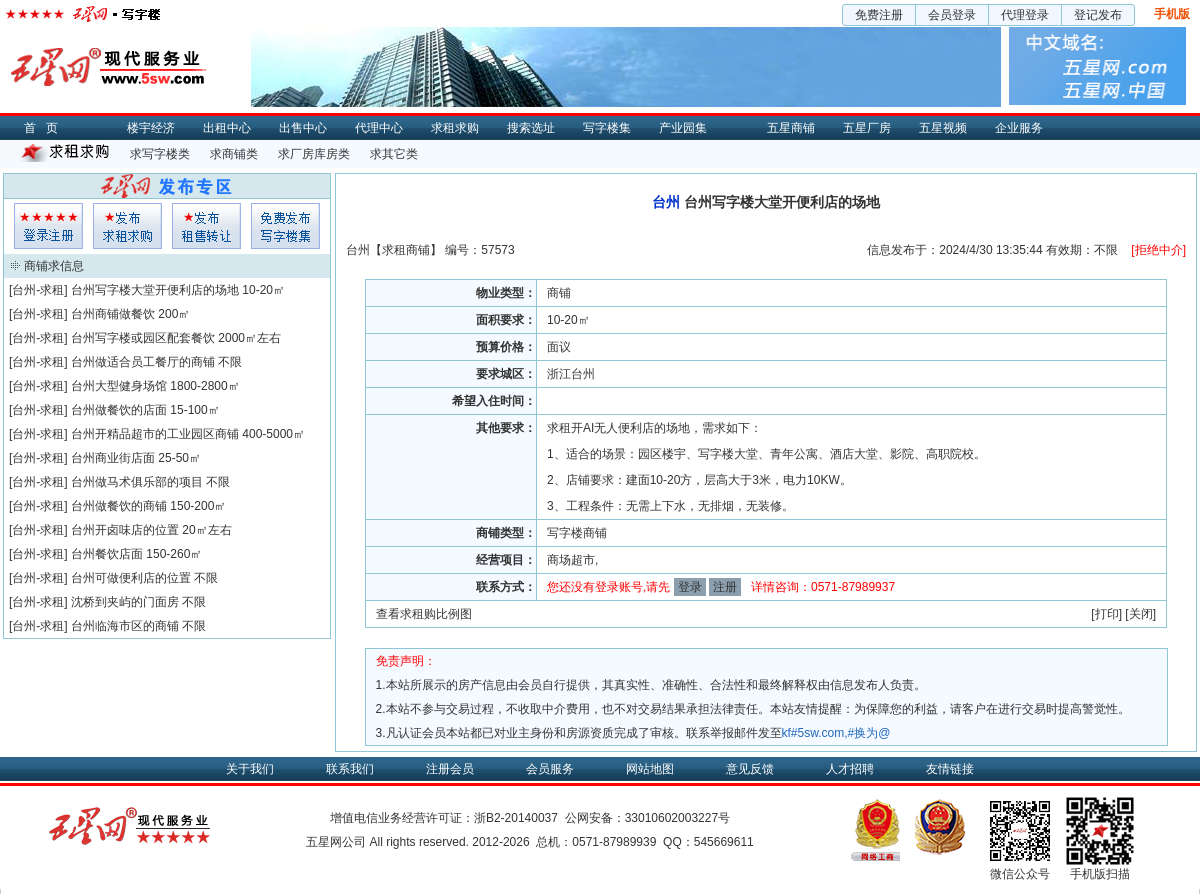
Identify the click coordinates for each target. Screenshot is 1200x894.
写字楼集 (607, 128)
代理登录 (1025, 15)
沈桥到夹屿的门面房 (125, 602)
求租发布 (127, 226)
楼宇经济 (151, 128)
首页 (46, 128)
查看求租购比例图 (424, 614)
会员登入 (48, 226)
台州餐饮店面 (107, 554)
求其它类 (394, 154)
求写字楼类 (160, 154)
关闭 (1141, 614)
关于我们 (250, 769)
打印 (1107, 614)
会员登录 (952, 15)
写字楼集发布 (285, 226)
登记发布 (1098, 15)
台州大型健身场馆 (119, 386)
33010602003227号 (677, 818)
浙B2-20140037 (516, 818)
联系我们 (350, 769)
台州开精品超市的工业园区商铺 (155, 434)
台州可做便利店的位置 (131, 578)
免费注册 (879, 15)
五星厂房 (867, 128)
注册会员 (450, 769)
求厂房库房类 (314, 154)
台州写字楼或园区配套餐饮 (143, 338)
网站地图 (650, 769)
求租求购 (455, 128)
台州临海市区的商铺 (125, 626)
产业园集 (683, 128)
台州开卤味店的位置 (125, 530)
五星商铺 (791, 128)
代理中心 (379, 128)
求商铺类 (234, 154)
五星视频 (943, 128)
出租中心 (227, 128)
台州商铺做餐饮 (113, 314)
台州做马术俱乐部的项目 (137, 482)
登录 (690, 587)
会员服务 (550, 769)
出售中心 (303, 128)
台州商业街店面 (113, 458)
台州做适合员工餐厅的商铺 (143, 362)
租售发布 (206, 226)
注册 (725, 587)
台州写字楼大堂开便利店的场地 (155, 290)
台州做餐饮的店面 (119, 410)
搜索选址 (531, 128)
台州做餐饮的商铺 (119, 506)
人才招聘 (850, 769)
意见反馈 (750, 769)
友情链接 (950, 769)
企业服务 (1019, 128)
